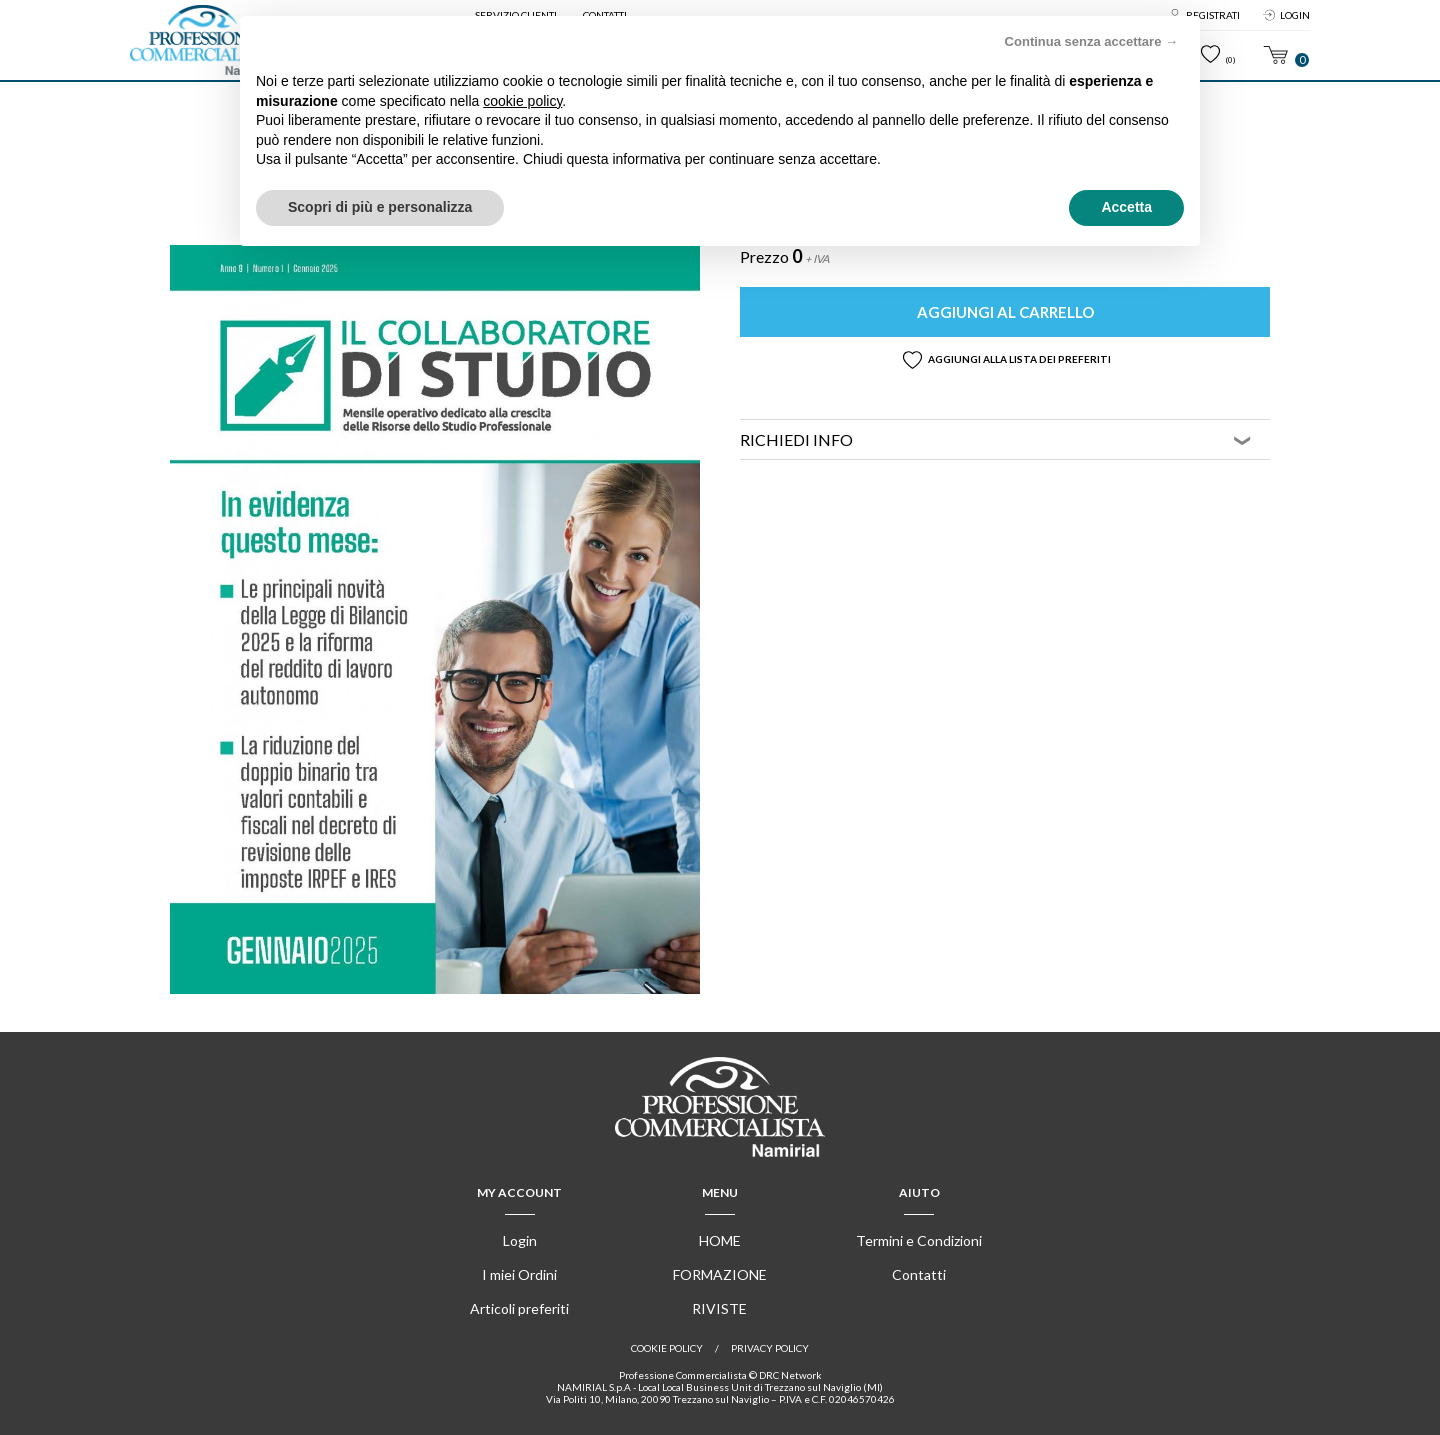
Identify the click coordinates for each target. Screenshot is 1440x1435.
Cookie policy (667, 1348)
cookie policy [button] (522, 101)
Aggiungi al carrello (1005, 312)
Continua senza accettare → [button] (1091, 41)
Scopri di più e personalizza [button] (380, 207)
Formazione (720, 1274)
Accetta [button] (1126, 207)
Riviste (719, 1308)
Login (1295, 15)
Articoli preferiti (519, 1308)
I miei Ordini (519, 1274)
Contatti (919, 1274)
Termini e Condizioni (919, 1240)
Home (720, 1240)
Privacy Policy (770, 1348)
